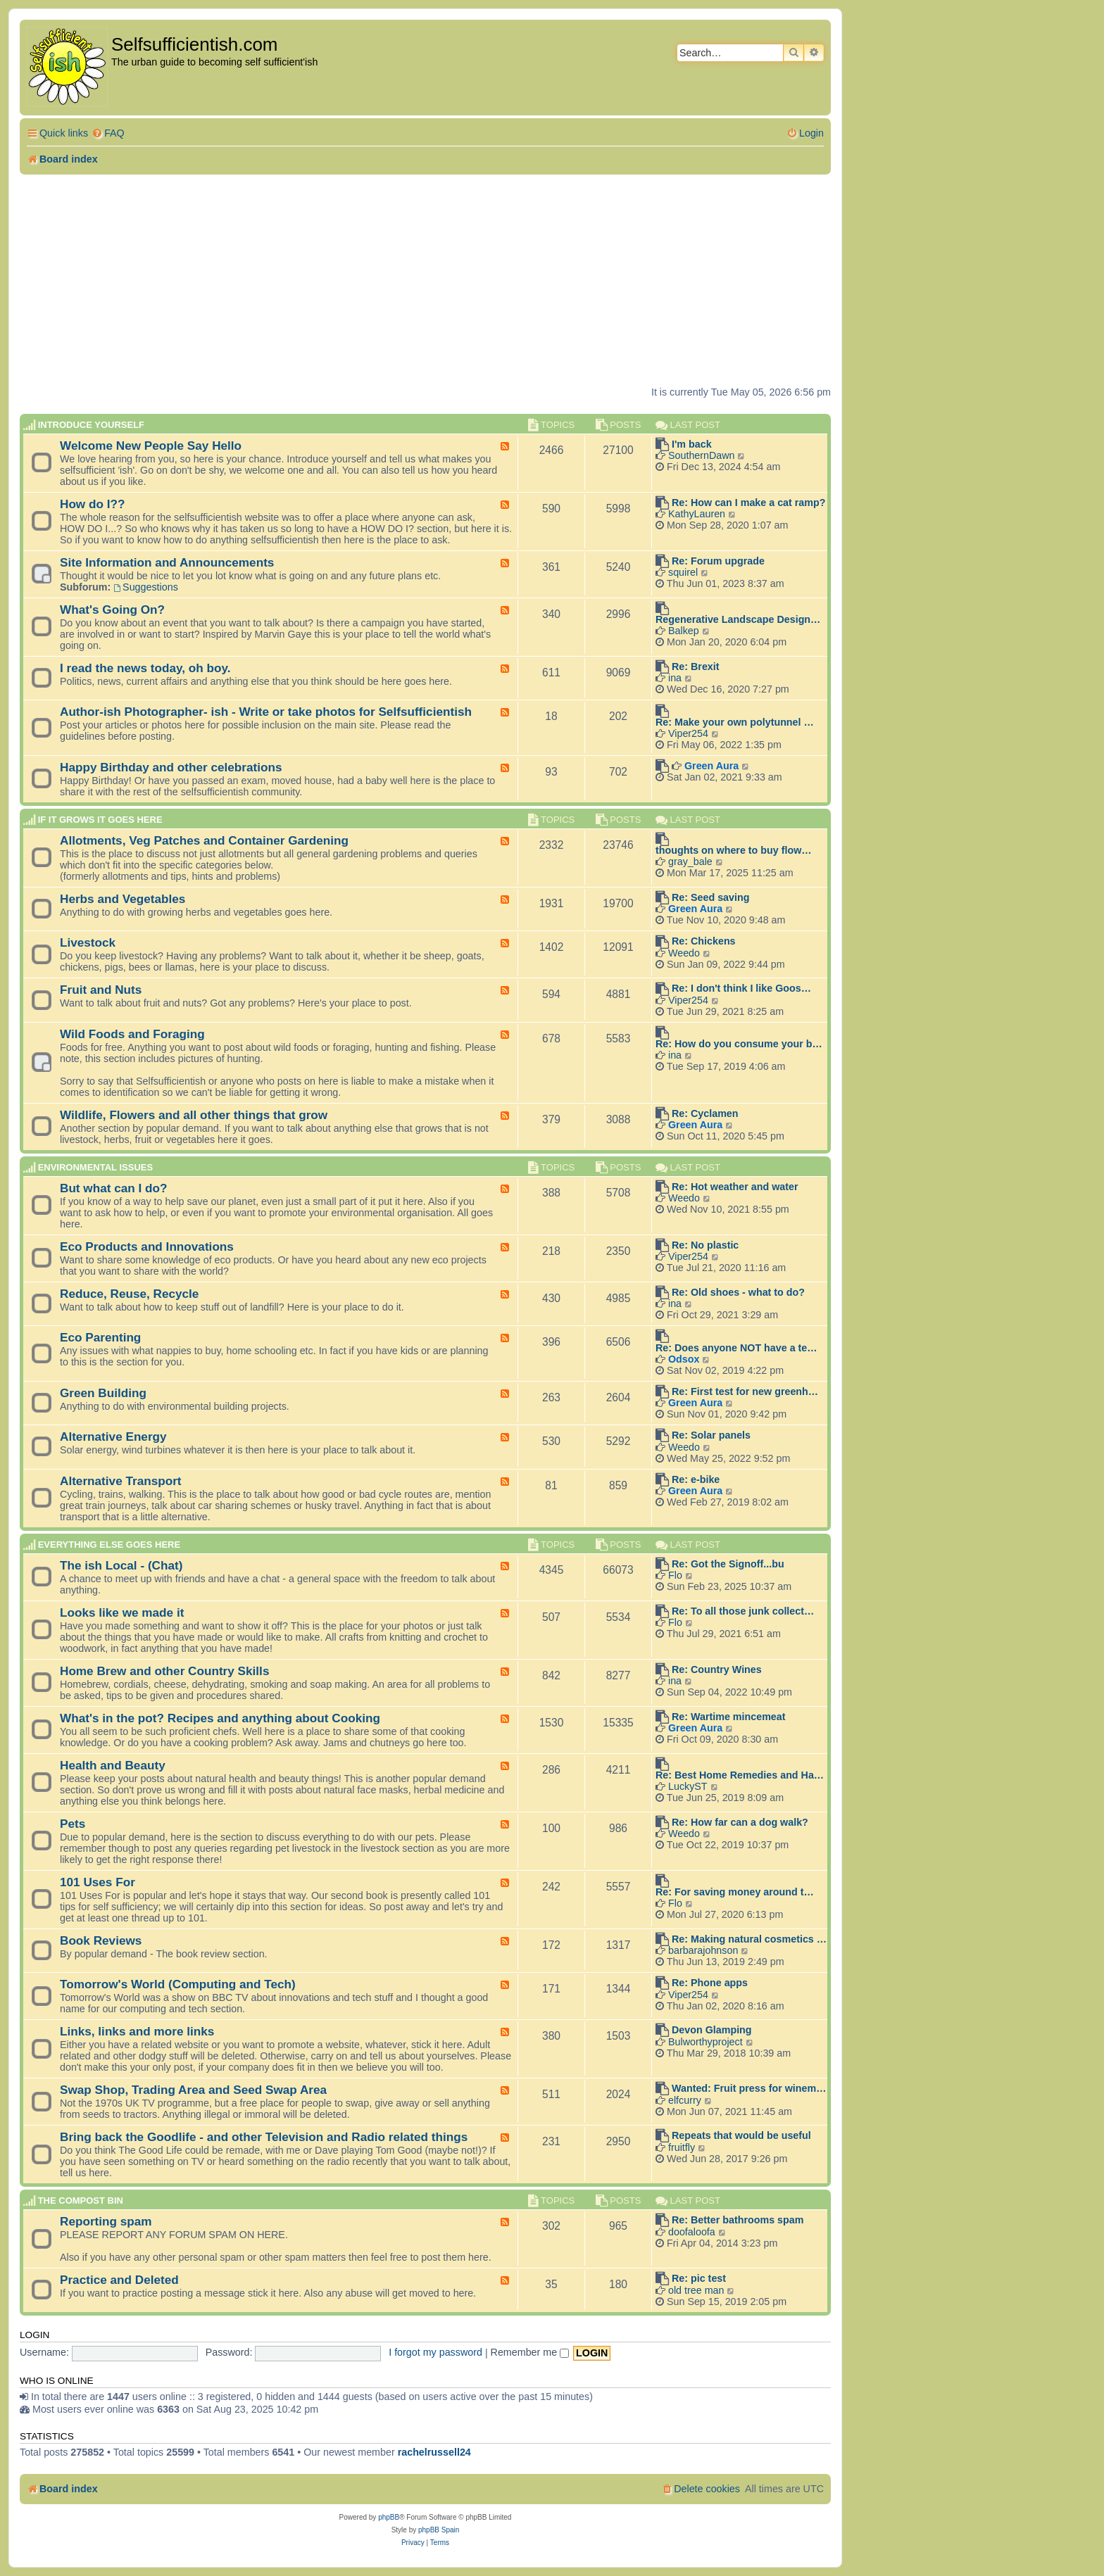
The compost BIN (80, 2200)
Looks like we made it (122, 1612)
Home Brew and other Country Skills (164, 1671)
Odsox (684, 1359)
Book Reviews (101, 1940)
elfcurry (684, 2100)
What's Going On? (112, 609)
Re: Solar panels (711, 1435)
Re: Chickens (704, 941)
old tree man (696, 2290)
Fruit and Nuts (101, 990)
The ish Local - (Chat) (121, 1565)
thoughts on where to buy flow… (734, 850)
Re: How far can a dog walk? (740, 1822)
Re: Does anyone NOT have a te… (736, 1347)
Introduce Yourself (91, 424)
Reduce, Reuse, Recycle (129, 1294)
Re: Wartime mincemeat (729, 1716)
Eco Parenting (100, 1337)
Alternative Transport (121, 1481)
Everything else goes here (109, 1544)
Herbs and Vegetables (122, 899)
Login (34, 2335)
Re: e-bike (696, 1479)
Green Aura (711, 765)
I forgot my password (435, 2352)
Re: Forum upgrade (718, 561)
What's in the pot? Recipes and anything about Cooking (220, 1718)
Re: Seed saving (710, 897)
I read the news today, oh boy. (145, 668)
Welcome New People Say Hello (151, 445)
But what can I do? (114, 1188)
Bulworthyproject (705, 2041)
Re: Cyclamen (705, 1113)
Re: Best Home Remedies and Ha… (740, 1775)
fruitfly (681, 2147)
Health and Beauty (112, 1765)
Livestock (87, 942)
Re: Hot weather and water (735, 1186)
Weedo (684, 953)
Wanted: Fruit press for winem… (749, 2088)
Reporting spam (106, 2221)
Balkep (683, 630)
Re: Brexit (696, 666)
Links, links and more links (137, 2031)
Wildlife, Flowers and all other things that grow (193, 1115)
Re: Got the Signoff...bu (728, 1564)
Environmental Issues (95, 1167)
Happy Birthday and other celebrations (171, 767)
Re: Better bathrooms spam (738, 2219)
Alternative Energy (113, 1436)
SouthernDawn (701, 455)
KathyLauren (696, 513)
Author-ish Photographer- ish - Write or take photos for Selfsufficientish (266, 712)
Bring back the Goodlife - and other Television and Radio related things (264, 2137)
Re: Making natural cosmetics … (749, 1939)
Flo (675, 1575)
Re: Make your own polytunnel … (735, 722)
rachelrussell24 (434, 2452)
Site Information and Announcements (167, 562)
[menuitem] (108, 133)
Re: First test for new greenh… (745, 1391)
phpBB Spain (438, 2530)
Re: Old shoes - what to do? (738, 1292)
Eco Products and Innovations (147, 1246)
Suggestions (145, 587)
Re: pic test (699, 2278)
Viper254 (688, 733)
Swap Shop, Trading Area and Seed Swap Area (193, 2090)
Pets (72, 1824)
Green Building (103, 1393)
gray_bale (690, 861)
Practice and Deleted (119, 2280)
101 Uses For (97, 1882)
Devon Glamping (712, 2029)
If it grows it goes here (100, 819)
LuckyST (688, 1786)
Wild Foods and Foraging (132, 1034)
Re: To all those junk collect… (743, 1611)
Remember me (530, 2352)
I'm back (692, 444)
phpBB (388, 2517)
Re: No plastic (705, 1245)
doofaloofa (691, 2231)
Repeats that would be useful (741, 2135)
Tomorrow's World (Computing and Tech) (178, 1984)
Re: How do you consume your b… (739, 1043)
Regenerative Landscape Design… (738, 619)
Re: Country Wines (717, 1669)
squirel (683, 572)
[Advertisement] (425, 280)
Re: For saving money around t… (735, 1892)
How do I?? (92, 504)
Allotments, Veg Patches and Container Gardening (204, 840)
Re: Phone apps (710, 1982)
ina (675, 677)
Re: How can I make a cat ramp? (749, 502)
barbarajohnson (703, 1950)
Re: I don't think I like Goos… (741, 988)
